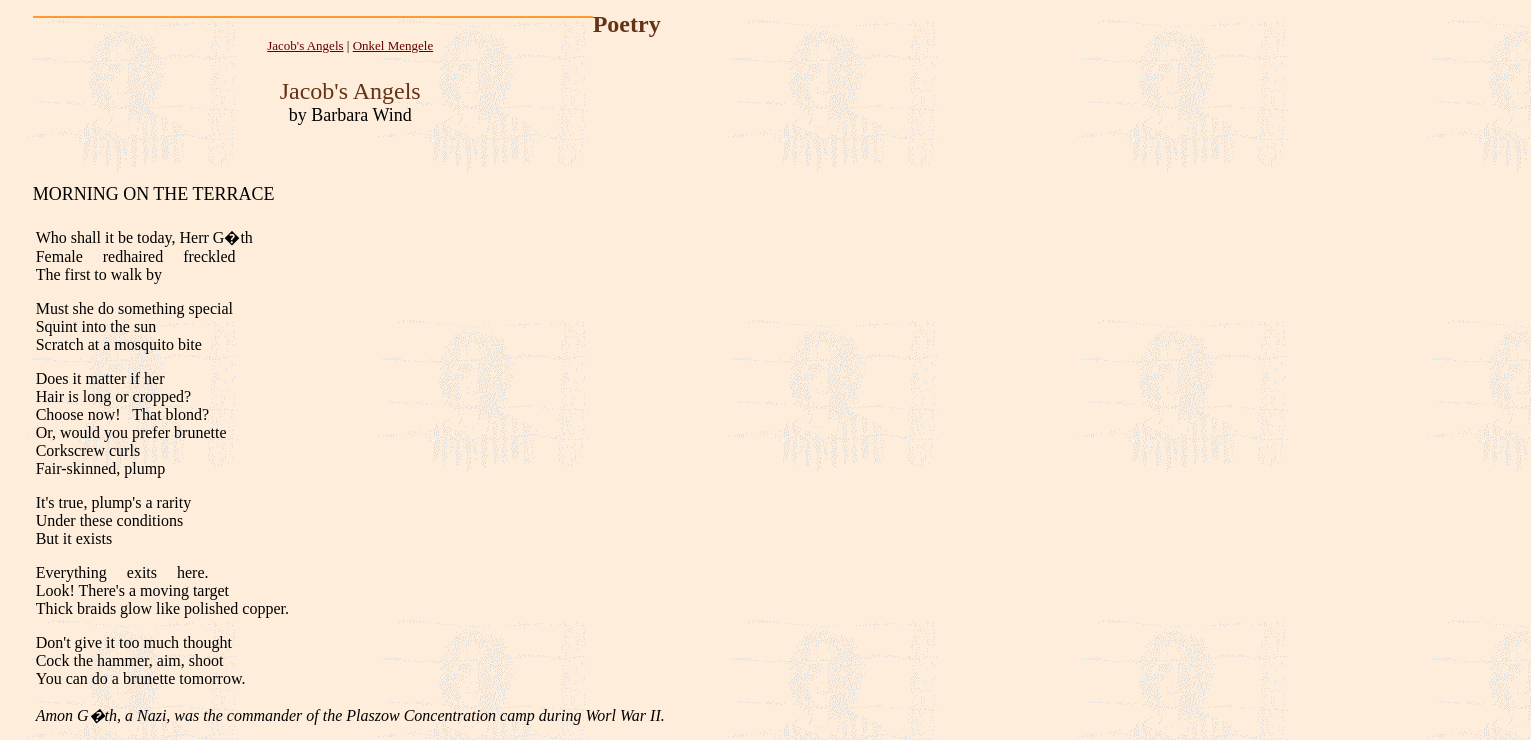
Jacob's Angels (305, 45)
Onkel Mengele (393, 45)
